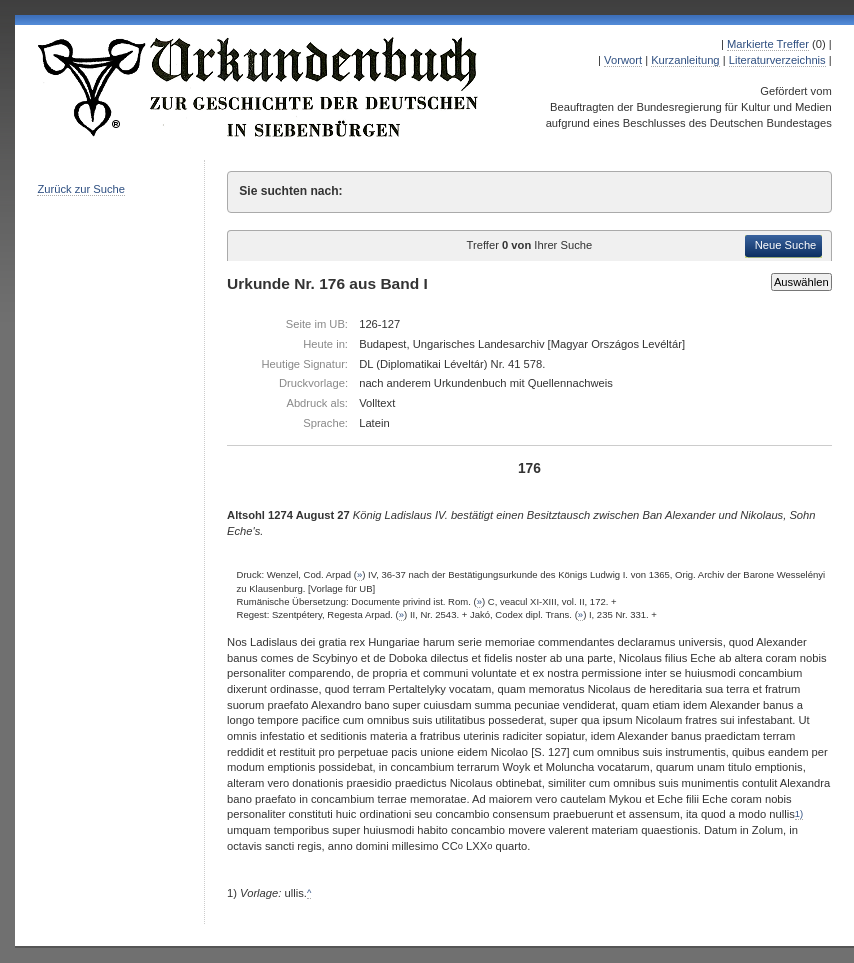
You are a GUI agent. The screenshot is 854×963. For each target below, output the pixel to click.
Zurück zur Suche (81, 189)
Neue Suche (786, 245)
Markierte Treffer (768, 44)
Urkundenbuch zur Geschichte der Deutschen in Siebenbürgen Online (259, 87)
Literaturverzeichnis (777, 60)
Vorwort (623, 60)
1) (799, 814)
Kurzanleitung (685, 60)
